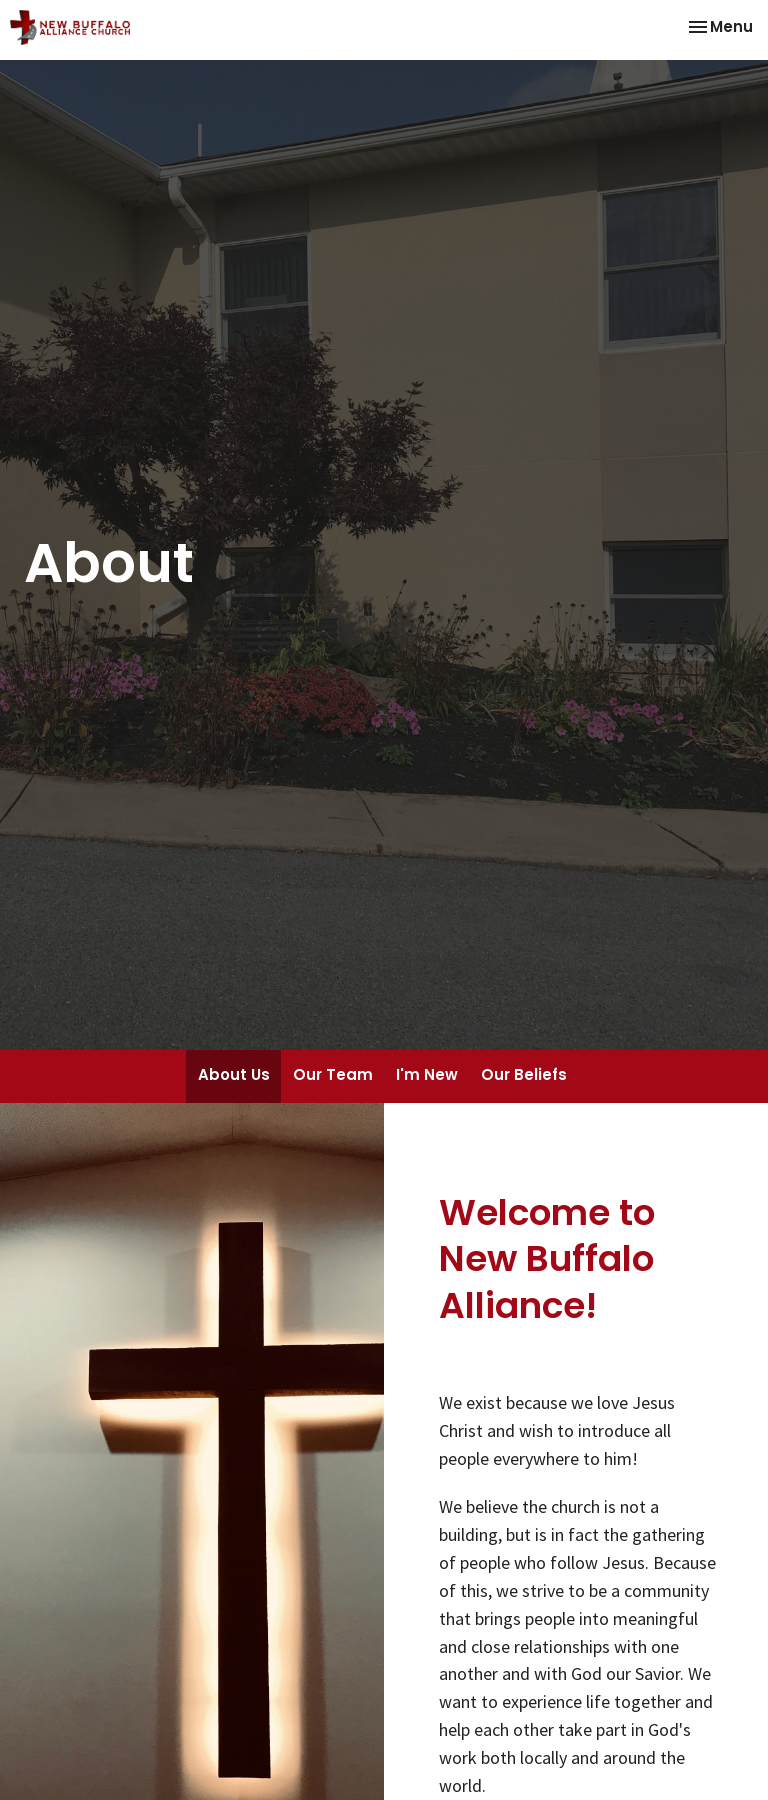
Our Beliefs (524, 1074)
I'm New (427, 1074)
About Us (234, 1074)
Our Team (333, 1074)
